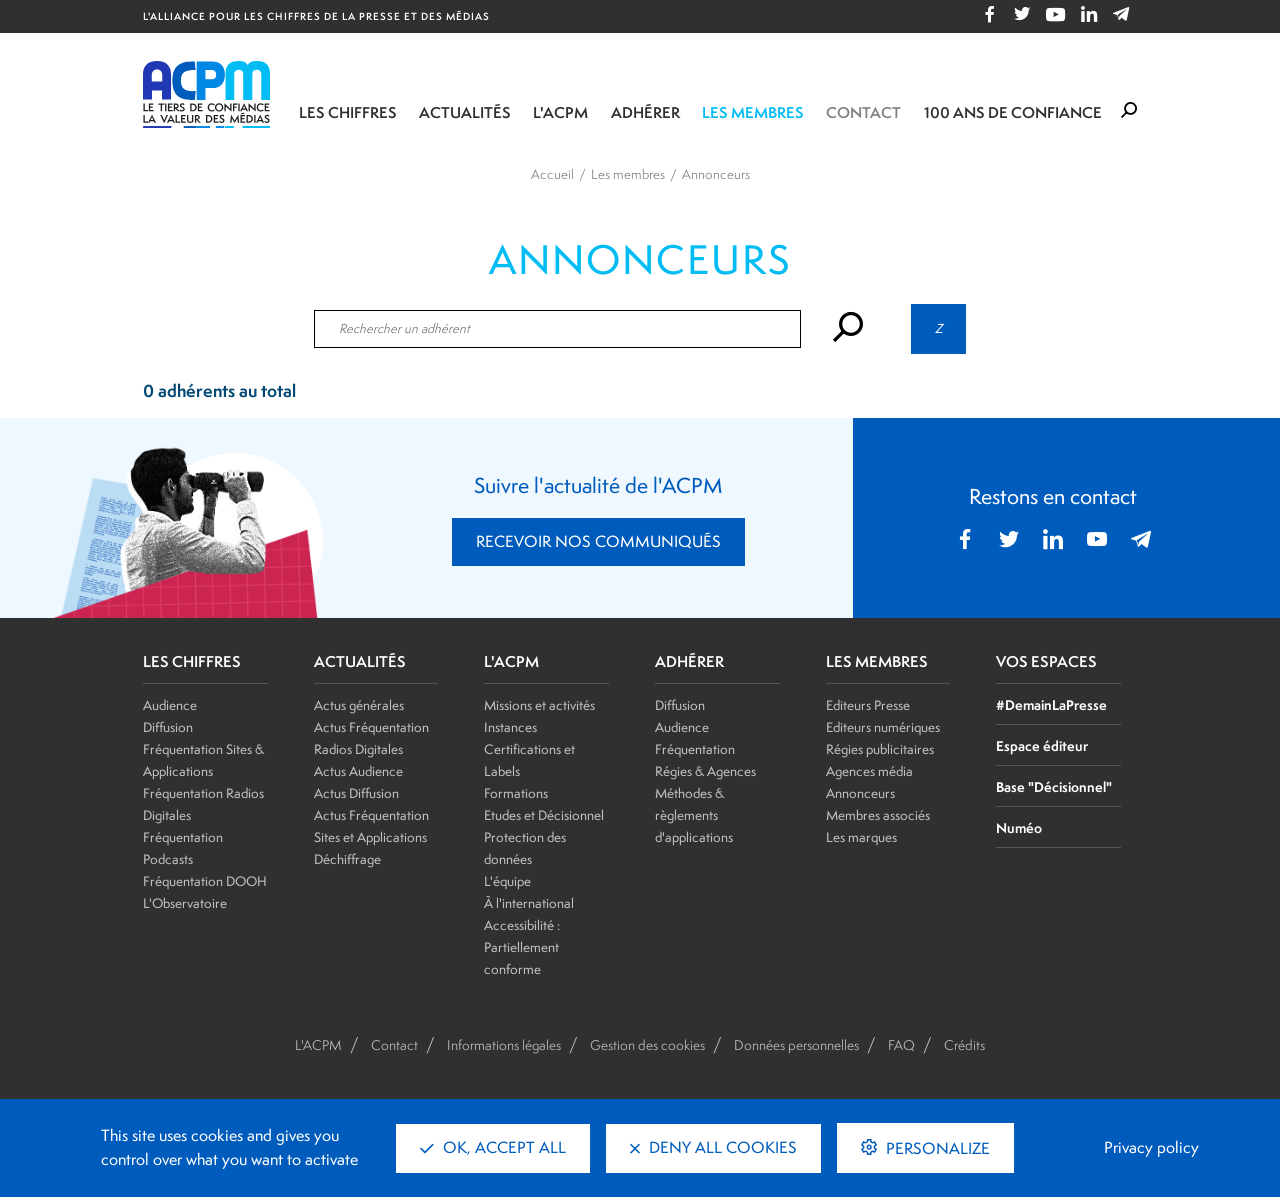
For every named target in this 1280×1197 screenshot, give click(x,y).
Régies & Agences (705, 771)
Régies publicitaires (880, 749)
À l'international (529, 903)
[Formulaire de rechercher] (1129, 111)
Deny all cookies (713, 1147)
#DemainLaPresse (1051, 704)
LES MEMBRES (877, 662)
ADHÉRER (689, 662)
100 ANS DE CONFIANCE (1013, 112)
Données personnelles (796, 1045)
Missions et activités (539, 705)
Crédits (964, 1045)
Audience (170, 705)
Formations (516, 793)
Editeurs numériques (883, 727)
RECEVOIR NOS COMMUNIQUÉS (598, 541)
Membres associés (878, 815)
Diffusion (168, 727)
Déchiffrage (347, 859)
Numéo (1019, 827)
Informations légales (504, 1045)
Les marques (861, 837)
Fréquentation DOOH (205, 881)
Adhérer (645, 112)
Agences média (869, 771)
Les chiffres (348, 112)
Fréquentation (695, 749)
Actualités (465, 112)
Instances (510, 727)
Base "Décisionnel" (1054, 786)
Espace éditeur (1042, 745)
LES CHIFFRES (192, 662)
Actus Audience (358, 771)
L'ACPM (560, 112)
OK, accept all (493, 1147)
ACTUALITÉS (360, 662)
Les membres (753, 112)
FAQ (901, 1045)
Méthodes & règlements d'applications (694, 815)
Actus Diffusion (356, 793)
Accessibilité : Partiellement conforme (522, 947)
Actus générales (359, 705)
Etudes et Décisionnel (544, 815)
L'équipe (507, 881)
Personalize (936, 1148)
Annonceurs (860, 793)
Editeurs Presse (868, 705)
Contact (863, 112)
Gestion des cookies (647, 1045)
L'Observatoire (185, 903)
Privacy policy (1151, 1147)
